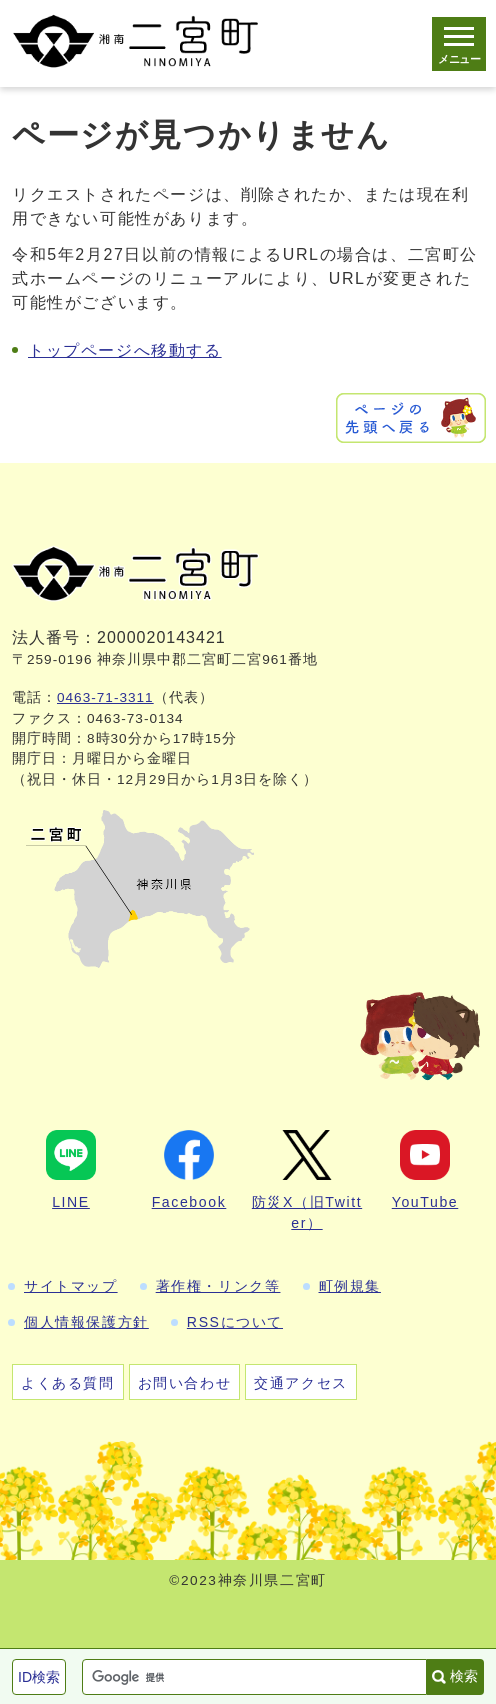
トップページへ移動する (125, 350)
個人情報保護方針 (86, 1322)
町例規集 (350, 1286)
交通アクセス (301, 1383)
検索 (464, 1676)
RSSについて (235, 1322)
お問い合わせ (185, 1383)
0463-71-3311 (105, 697)
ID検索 (39, 1677)
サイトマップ (71, 1286)
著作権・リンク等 (218, 1286)
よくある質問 (68, 1383)
